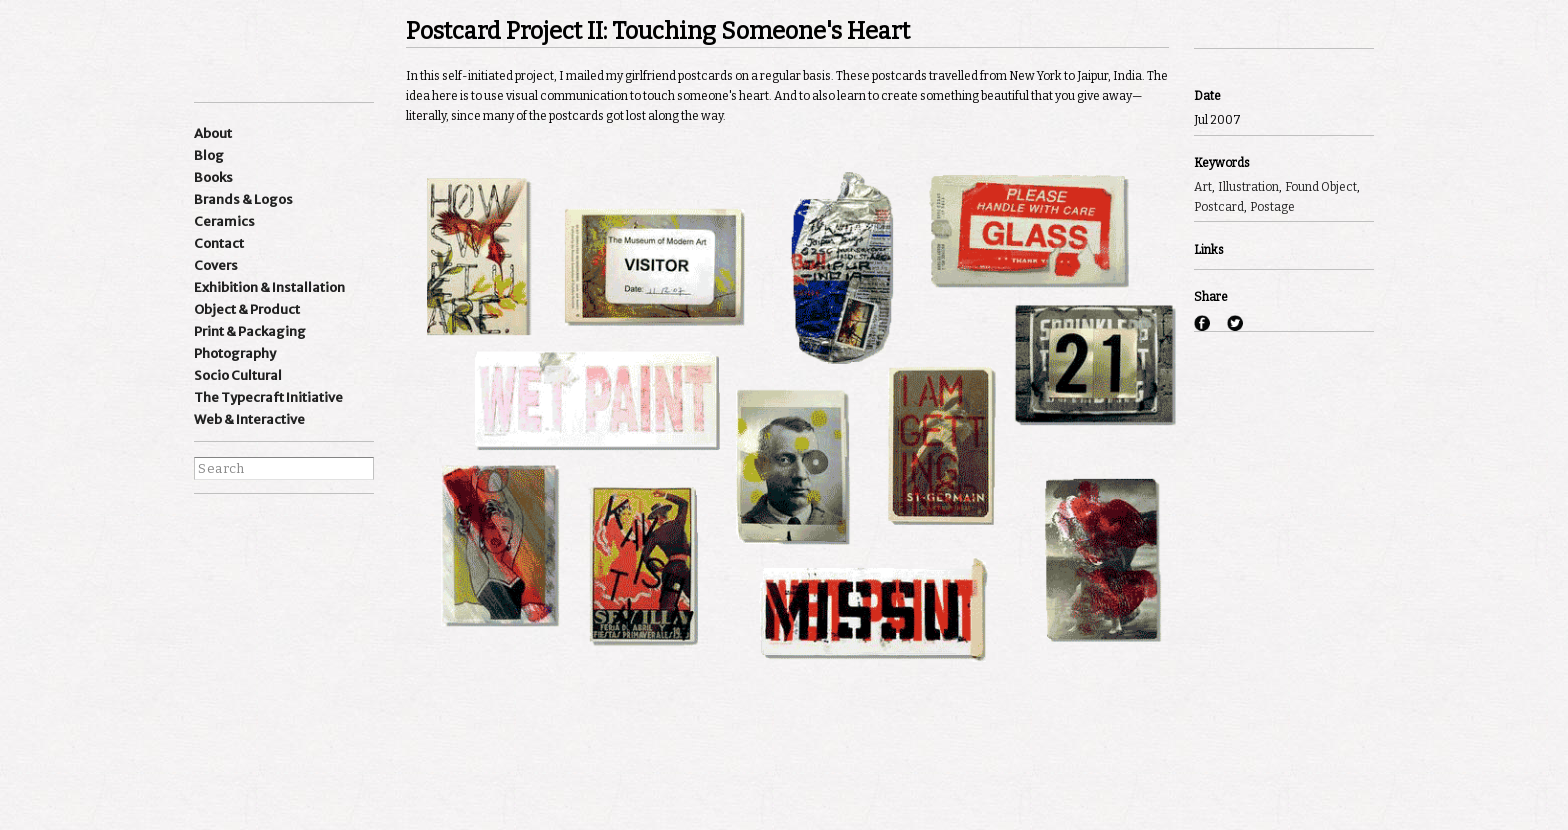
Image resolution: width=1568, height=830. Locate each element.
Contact (219, 243)
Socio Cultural (238, 375)
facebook (207, 558)
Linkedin (283, 527)
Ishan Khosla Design (264, 49)
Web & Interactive (249, 419)
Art (1203, 187)
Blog (209, 155)
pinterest (283, 558)
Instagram (207, 527)
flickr (321, 558)
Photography (235, 353)
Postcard (1219, 207)
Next (1276, 22)
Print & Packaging (250, 331)
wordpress (321, 527)
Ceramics (224, 221)
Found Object (1321, 187)
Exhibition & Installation (269, 287)
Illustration (1248, 187)
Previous (1220, 22)
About (213, 133)
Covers (216, 265)
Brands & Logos (243, 199)
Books (213, 177)
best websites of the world (229, 727)
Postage (1272, 207)
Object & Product (247, 309)
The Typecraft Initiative (268, 397)
